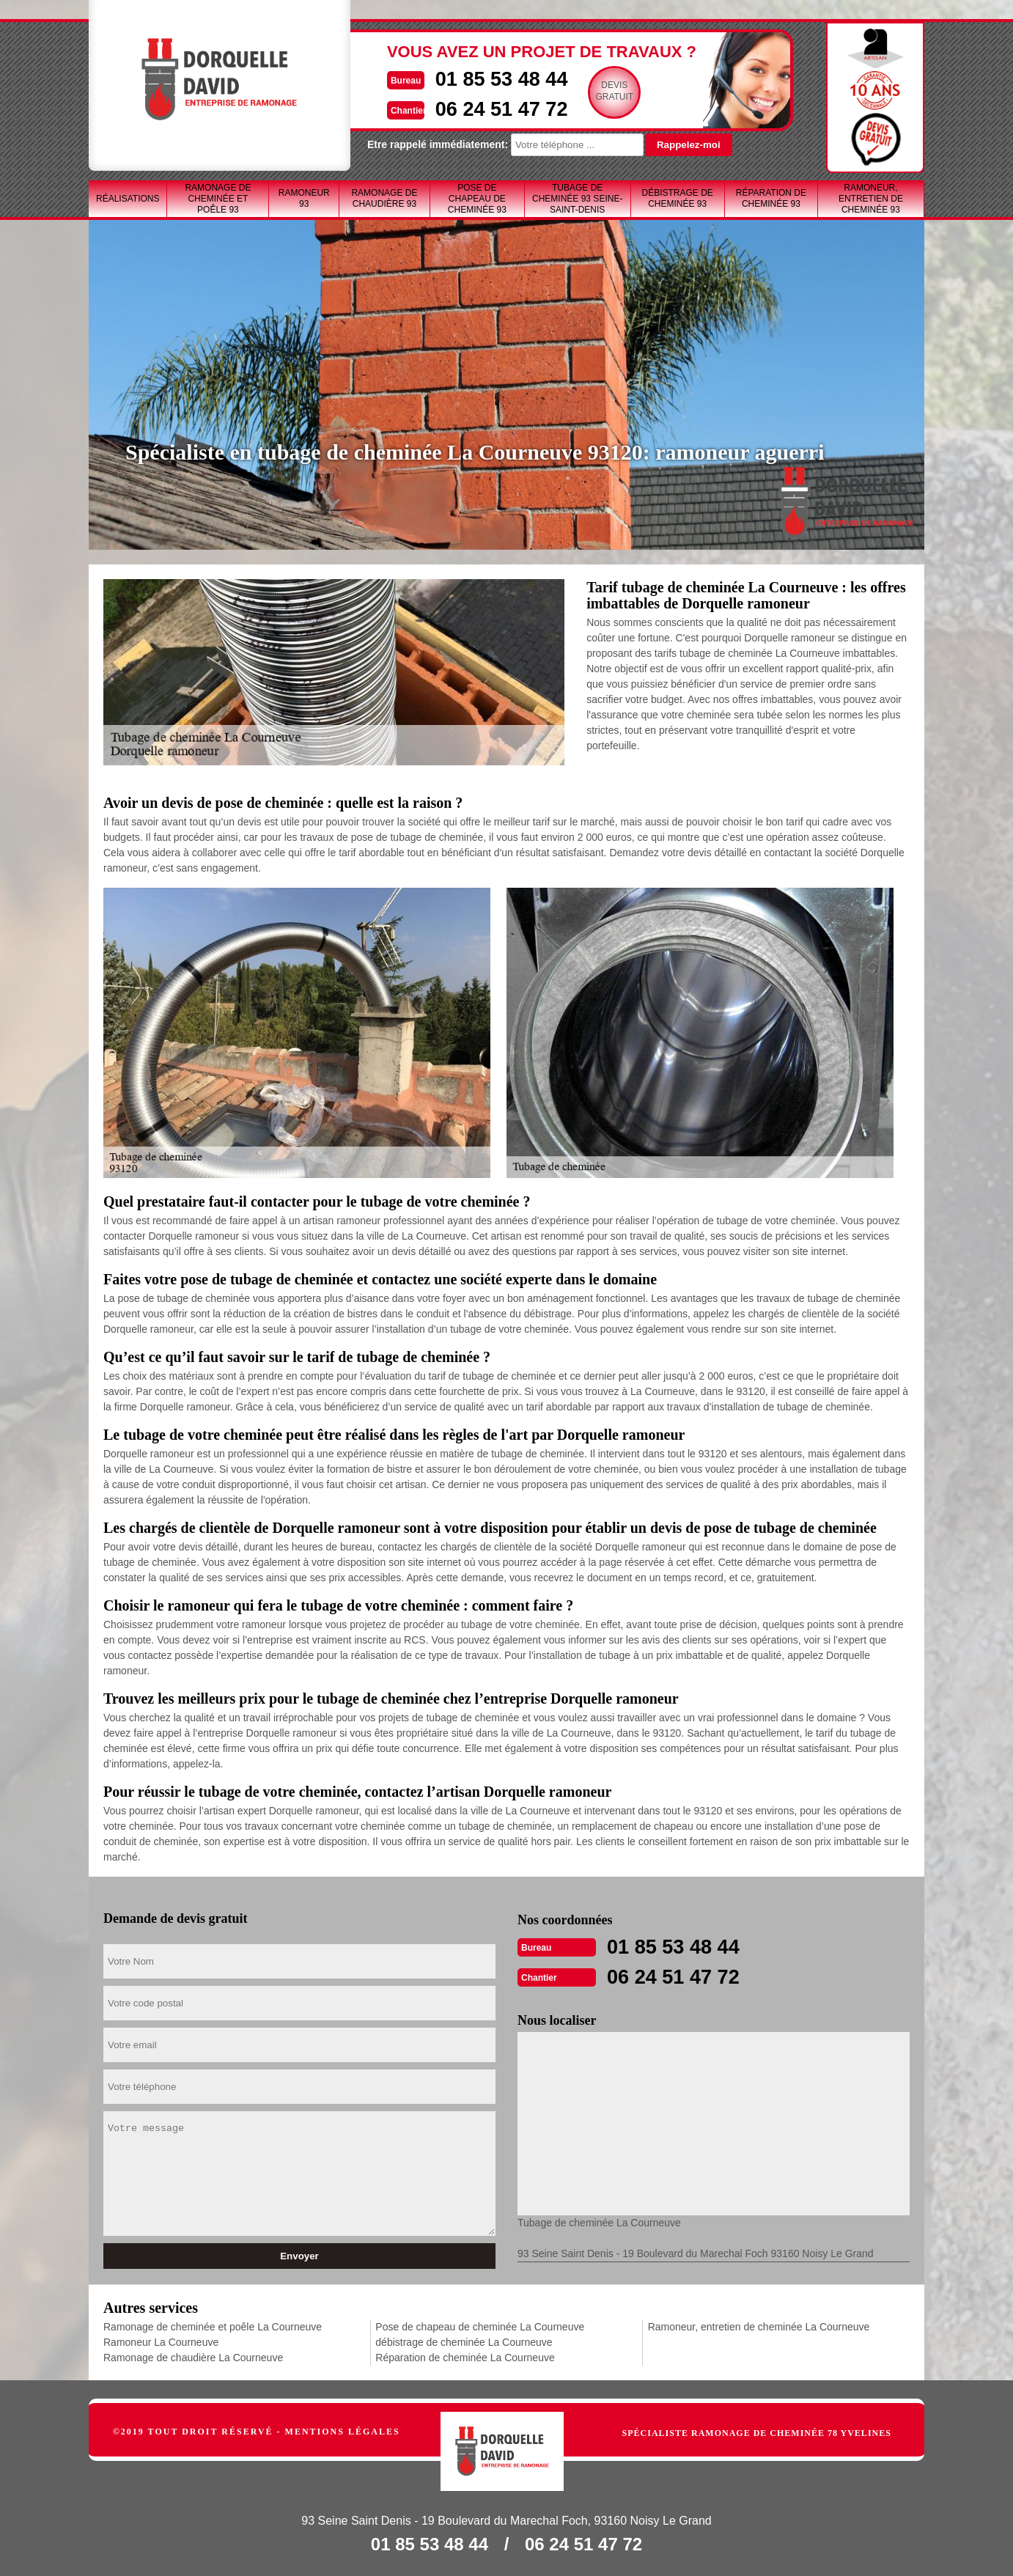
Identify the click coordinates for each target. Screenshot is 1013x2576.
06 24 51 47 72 (475, 107)
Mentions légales (342, 2430)
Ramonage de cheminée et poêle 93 (218, 199)
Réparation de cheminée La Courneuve (464, 2356)
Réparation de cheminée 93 (771, 198)
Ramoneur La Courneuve (160, 2341)
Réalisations (127, 199)
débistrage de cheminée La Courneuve (463, 2341)
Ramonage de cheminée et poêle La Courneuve (212, 2325)
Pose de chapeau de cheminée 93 (477, 199)
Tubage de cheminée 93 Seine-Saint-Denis (577, 199)
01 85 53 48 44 (475, 78)
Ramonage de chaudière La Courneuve (193, 2356)
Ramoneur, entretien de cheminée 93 (871, 199)
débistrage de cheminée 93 (676, 198)
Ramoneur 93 (304, 198)
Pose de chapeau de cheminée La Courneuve (479, 2325)
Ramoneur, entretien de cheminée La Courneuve (759, 2325)
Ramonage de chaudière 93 (384, 198)
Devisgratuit (592, 91)
